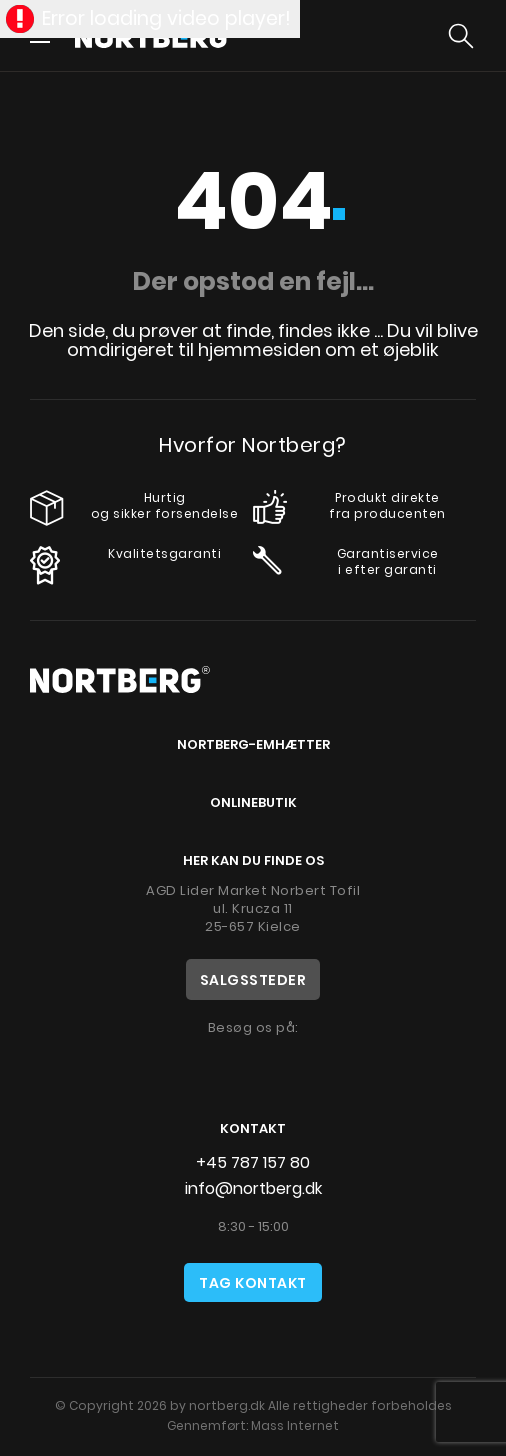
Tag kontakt (253, 1283)
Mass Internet (295, 1425)
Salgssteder (253, 980)
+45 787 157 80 (253, 1162)
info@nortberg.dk (253, 1188)
